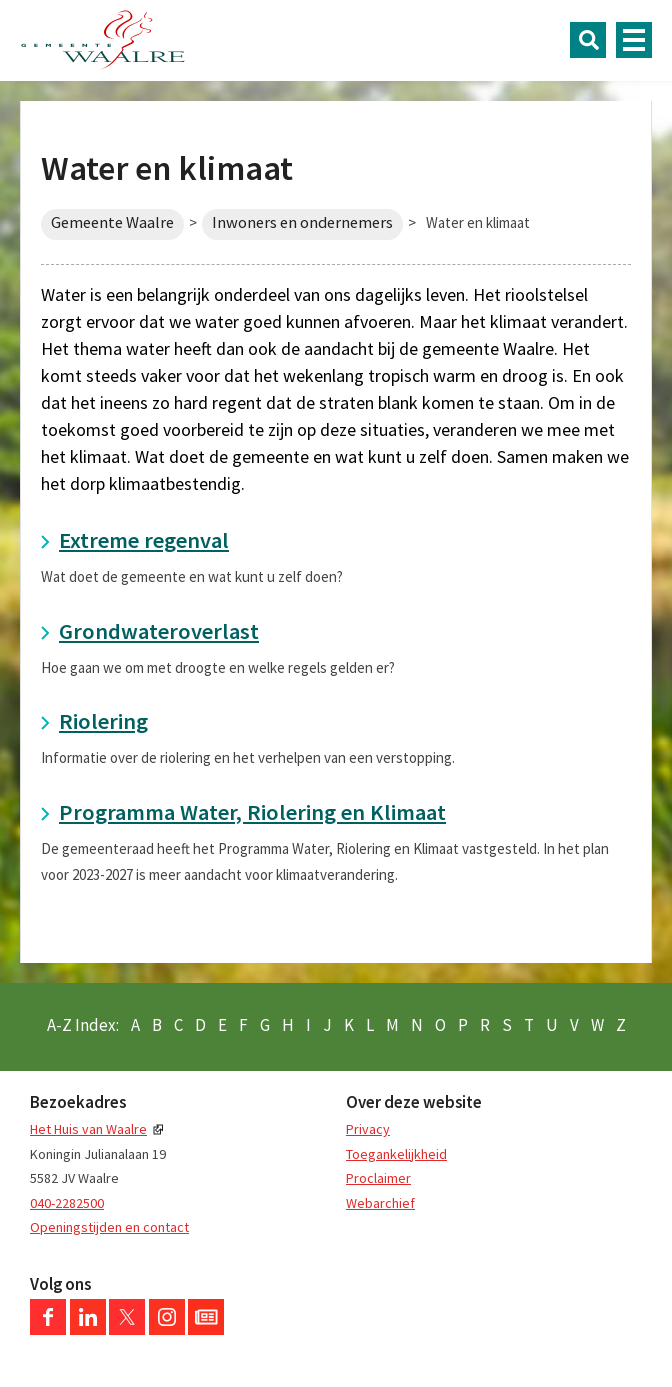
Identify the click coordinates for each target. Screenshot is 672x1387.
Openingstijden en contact (109, 1227)
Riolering (103, 721)
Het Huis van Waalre (88, 1129)
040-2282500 (67, 1203)
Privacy (368, 1129)
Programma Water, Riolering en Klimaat (252, 812)
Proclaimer (378, 1178)
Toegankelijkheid (396, 1154)
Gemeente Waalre (112, 222)
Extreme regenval (144, 540)
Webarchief (380, 1203)
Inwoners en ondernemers (302, 222)
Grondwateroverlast (159, 631)
